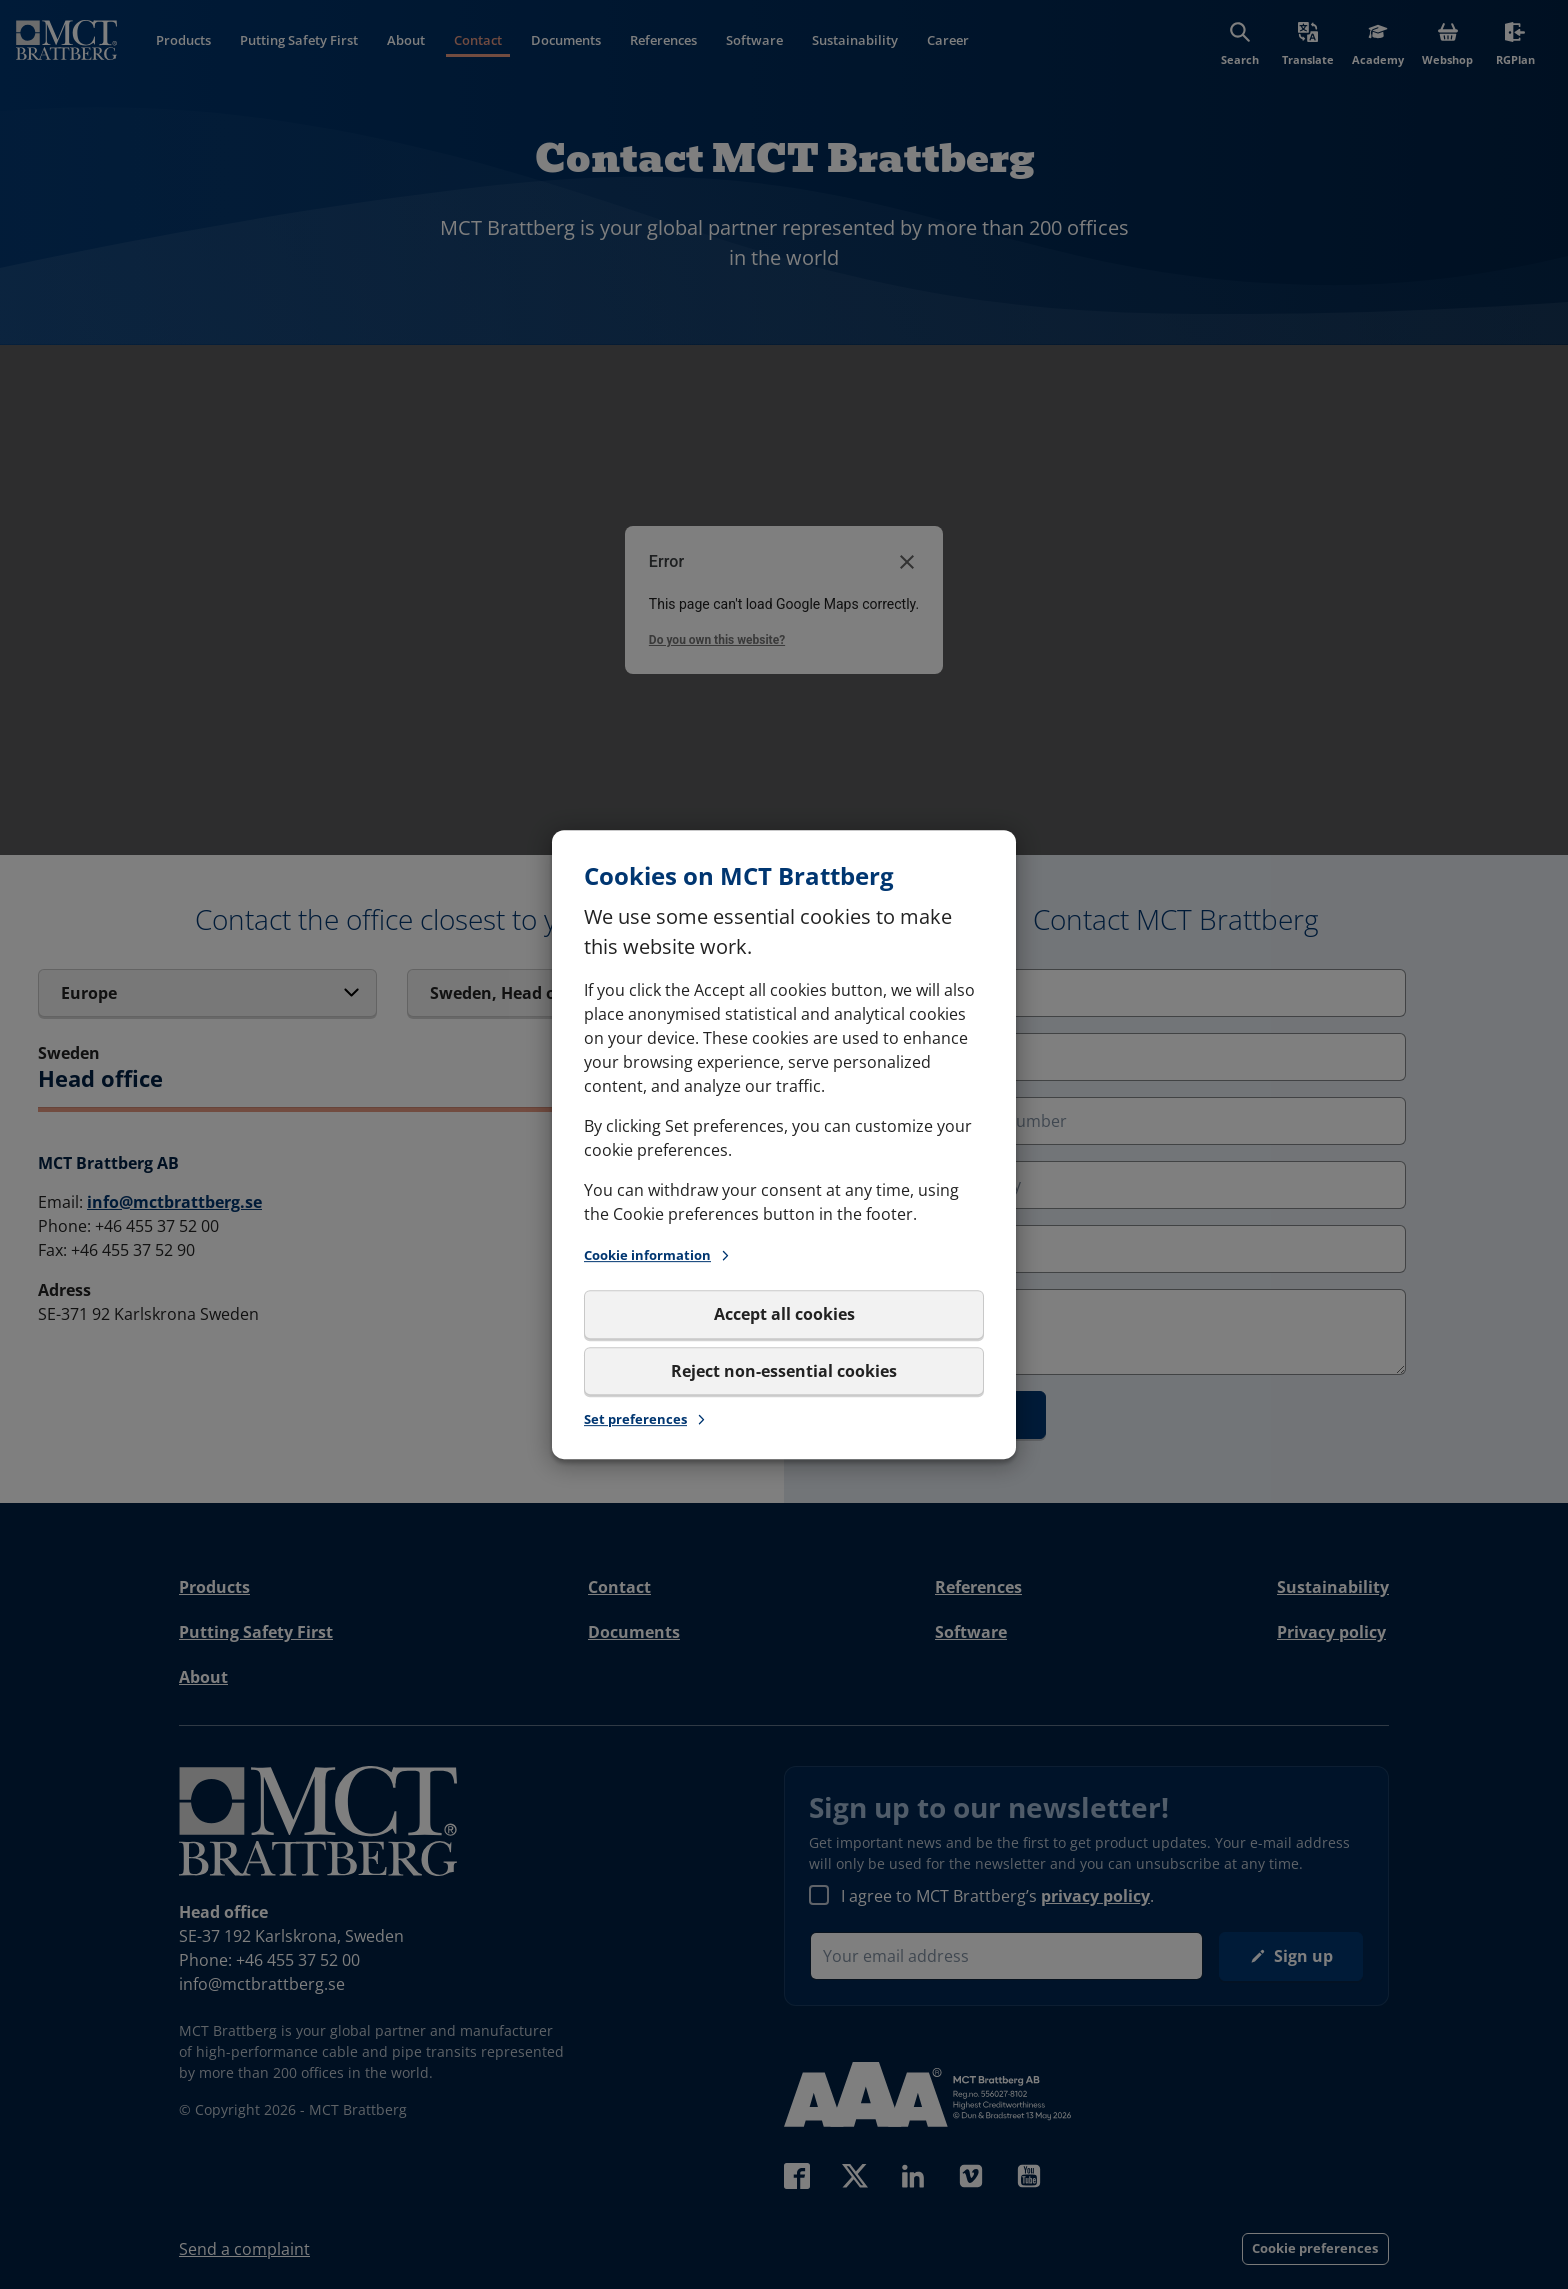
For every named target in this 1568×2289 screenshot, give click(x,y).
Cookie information (658, 1256)
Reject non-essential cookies (784, 1371)
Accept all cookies (784, 1315)
